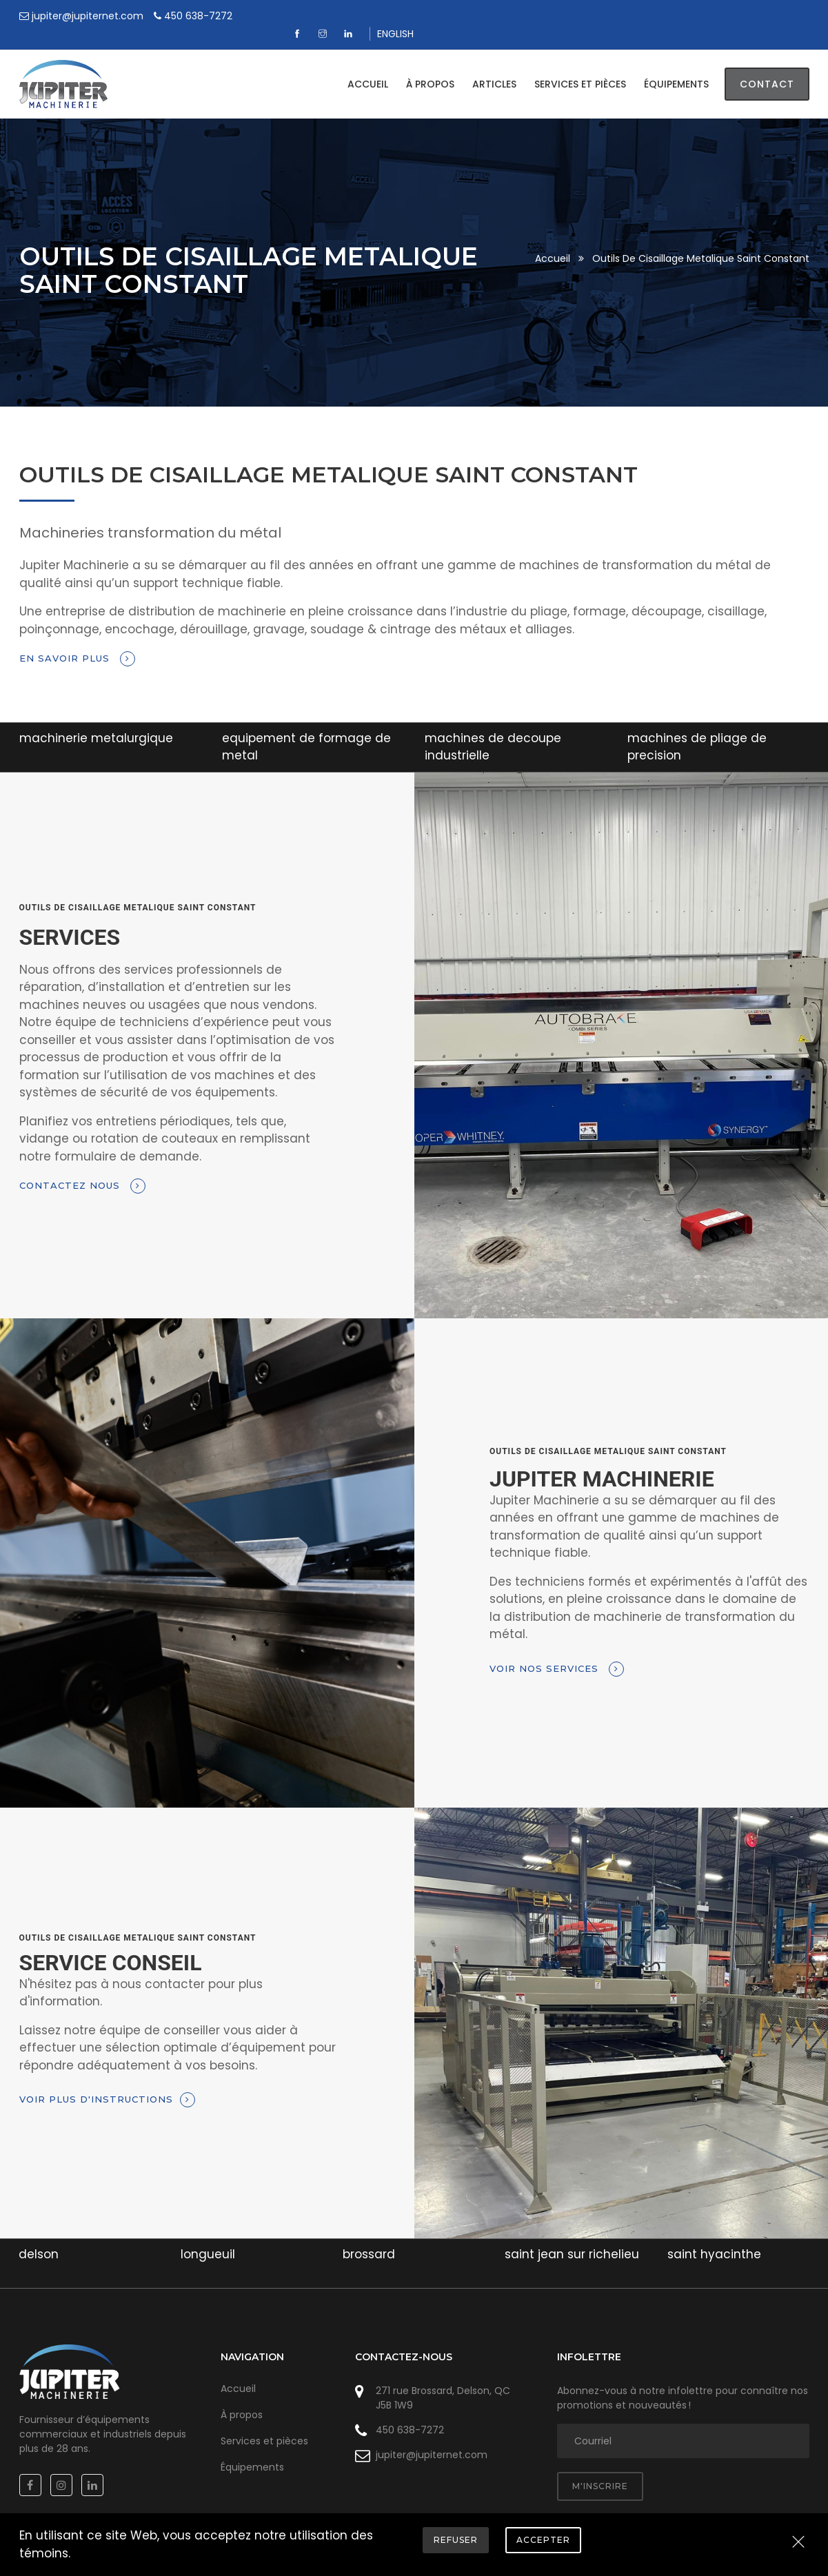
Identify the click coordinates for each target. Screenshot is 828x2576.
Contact (767, 67)
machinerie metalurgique (96, 720)
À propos (430, 67)
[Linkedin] (745, 16)
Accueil (367, 67)
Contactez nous (82, 1168)
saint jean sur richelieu (572, 2237)
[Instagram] (720, 16)
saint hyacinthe (714, 2237)
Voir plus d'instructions (107, 2082)
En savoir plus (77, 641)
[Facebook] (694, 16)
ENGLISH (791, 16)
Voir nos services (556, 1651)
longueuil (208, 2237)
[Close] (798, 2543)
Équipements (676, 67)
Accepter (544, 2540)
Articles (494, 67)
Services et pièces (580, 67)
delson (39, 2237)
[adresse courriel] (683, 2423)
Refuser (456, 2540)
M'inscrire (600, 2469)
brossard (369, 2237)
